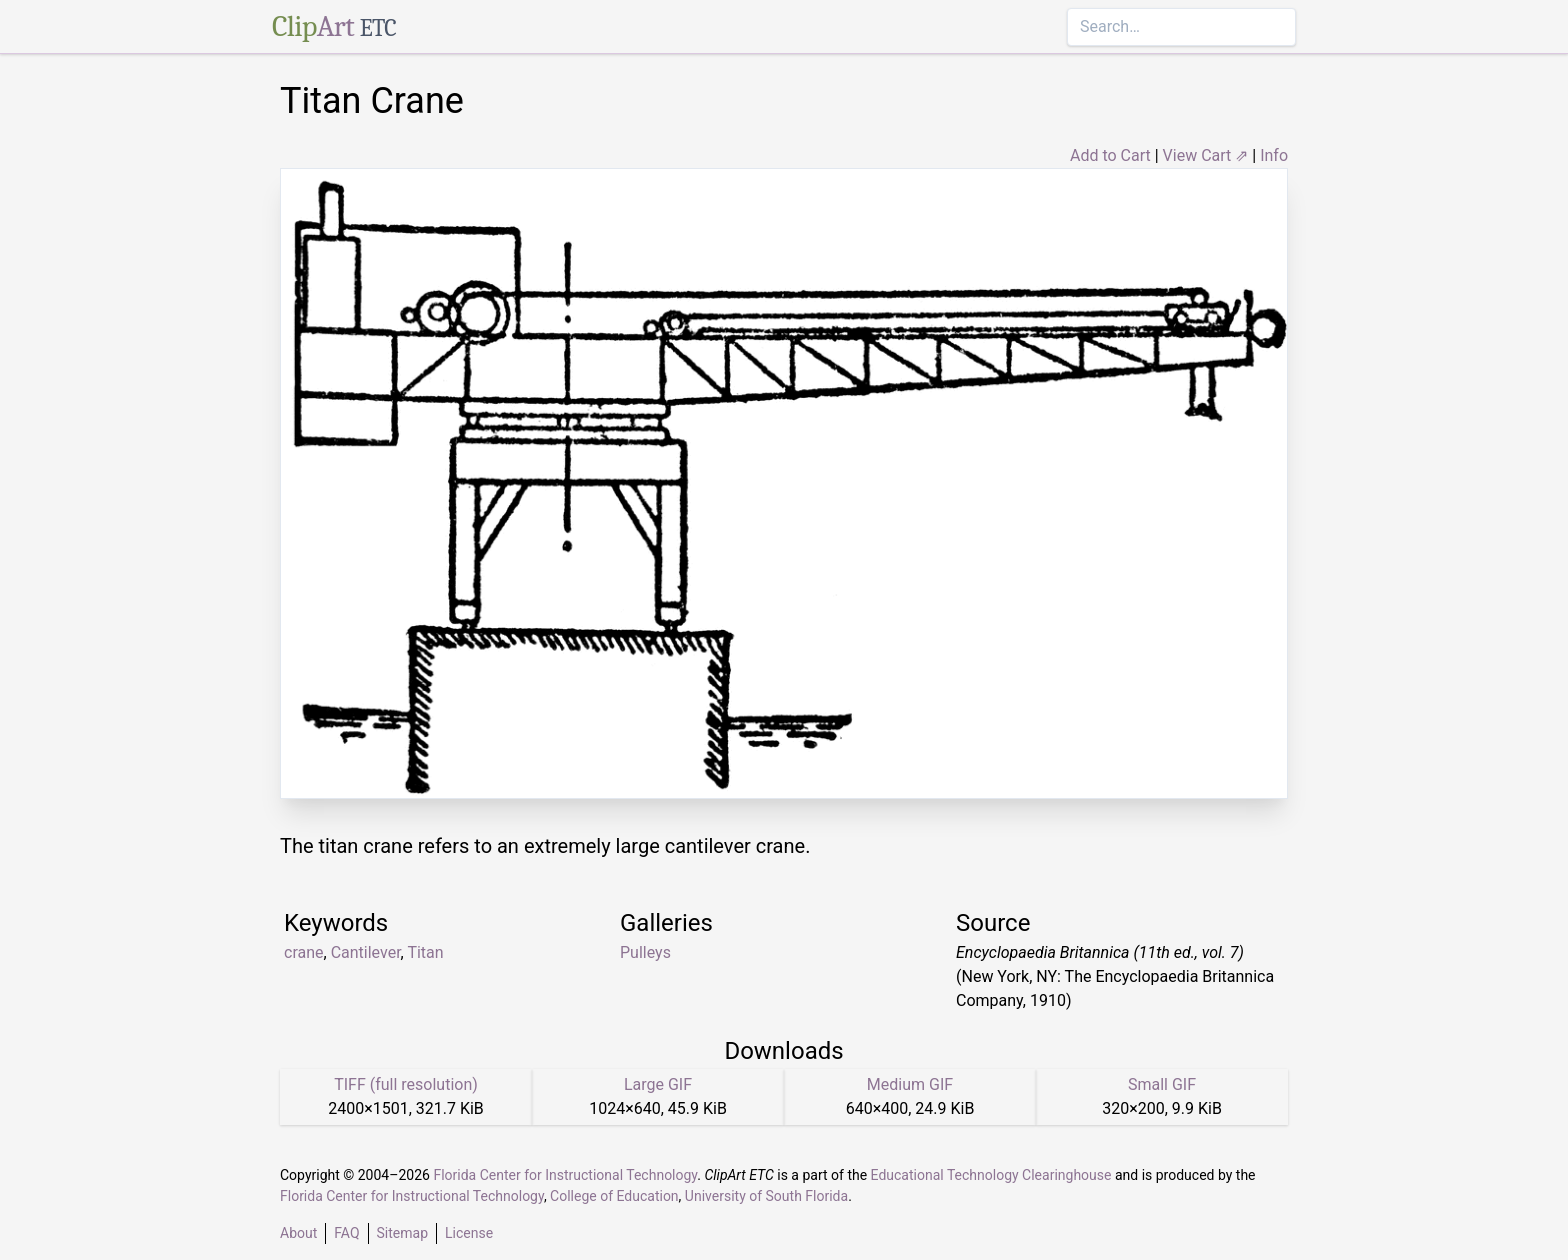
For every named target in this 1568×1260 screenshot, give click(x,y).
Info (1274, 155)
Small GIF (1162, 1084)
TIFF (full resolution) (406, 1084)
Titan (425, 952)
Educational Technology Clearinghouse (991, 1175)
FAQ (346, 1233)
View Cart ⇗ (1206, 155)
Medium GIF (910, 1084)
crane (304, 952)
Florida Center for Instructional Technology (565, 1175)
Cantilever (366, 952)
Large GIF (658, 1084)
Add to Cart (1110, 155)
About (298, 1233)
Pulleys (645, 952)
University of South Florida (766, 1196)
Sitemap (402, 1233)
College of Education (614, 1196)
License (469, 1233)
